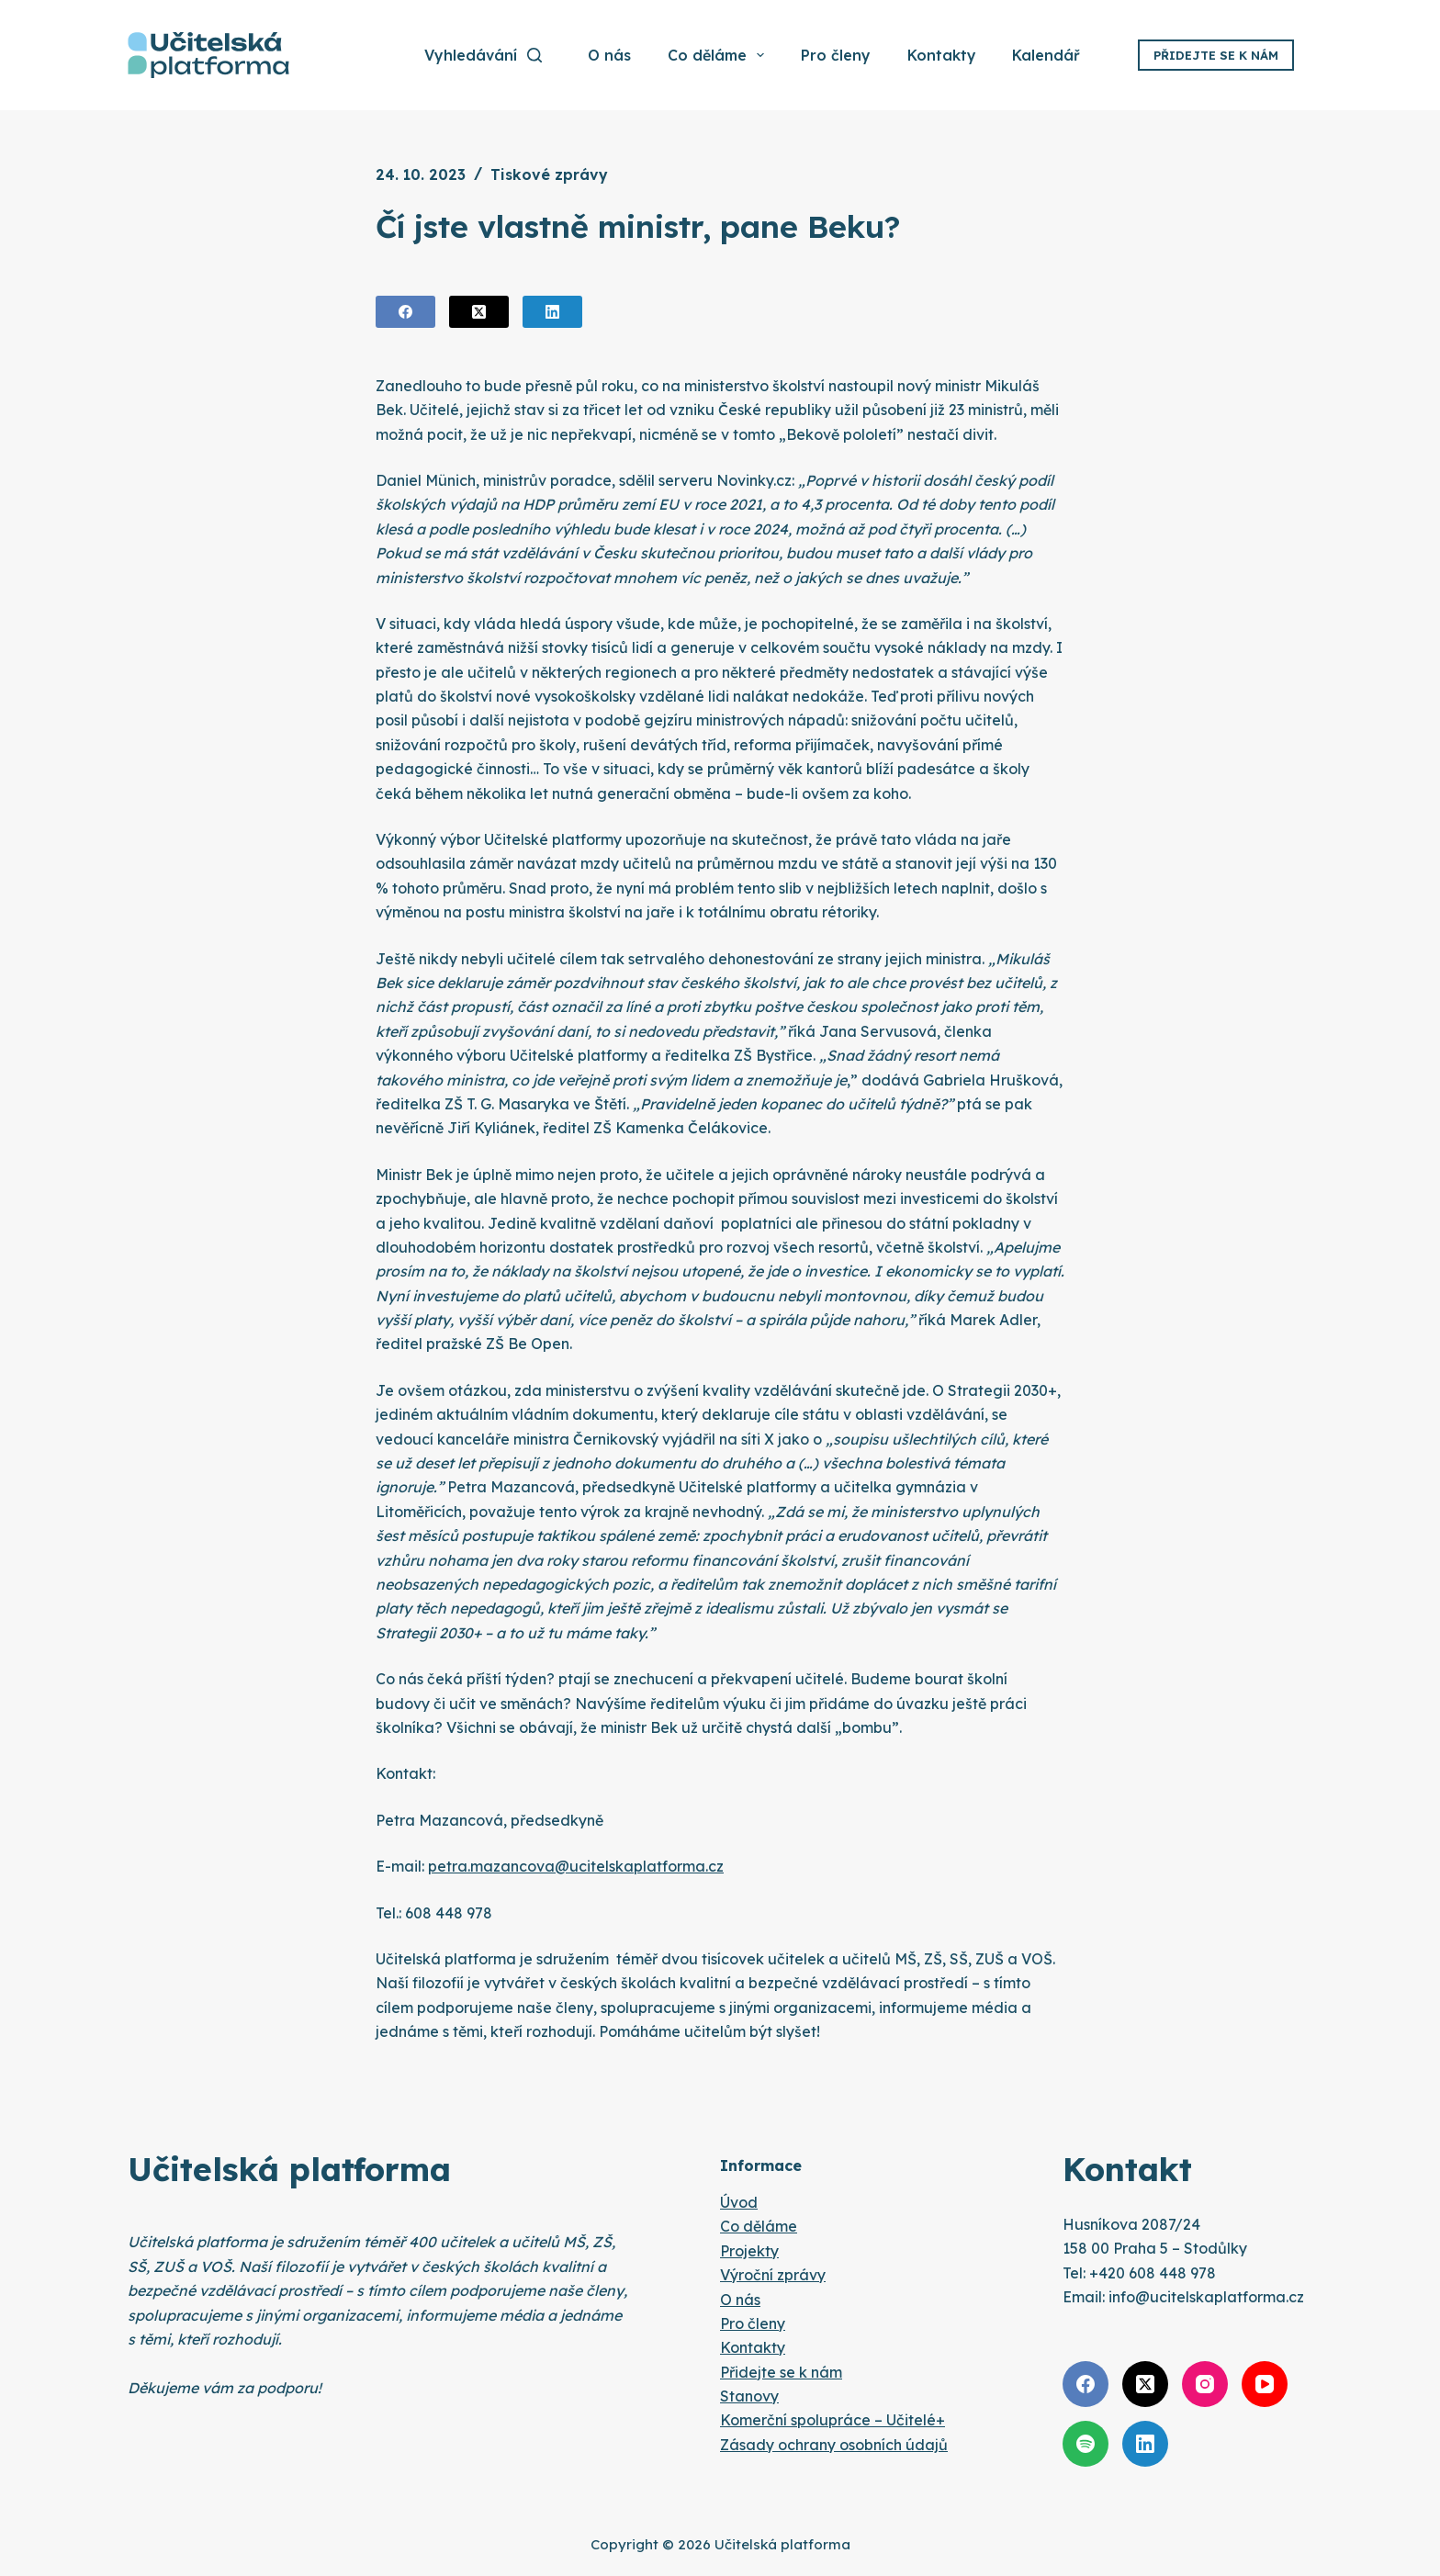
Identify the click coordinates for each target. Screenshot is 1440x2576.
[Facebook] (405, 312)
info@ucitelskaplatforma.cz (1206, 2297)
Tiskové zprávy (549, 174)
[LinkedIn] (552, 312)
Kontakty (752, 2347)
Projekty (749, 2251)
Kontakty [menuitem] (941, 55)
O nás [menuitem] (609, 55)
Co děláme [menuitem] (717, 55)
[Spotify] (1085, 2444)
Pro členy (752, 2323)
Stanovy (749, 2396)
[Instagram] (1205, 2384)
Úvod (739, 2202)
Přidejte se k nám (1215, 55)
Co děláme (758, 2226)
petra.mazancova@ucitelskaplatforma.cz (576, 1866)
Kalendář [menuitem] (1046, 55)
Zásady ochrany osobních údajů (834, 2444)
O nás (740, 2299)
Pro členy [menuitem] (836, 55)
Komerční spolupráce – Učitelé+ (832, 2420)
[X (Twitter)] (479, 312)
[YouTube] (1265, 2384)
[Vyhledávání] (483, 55)
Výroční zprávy (773, 2275)
